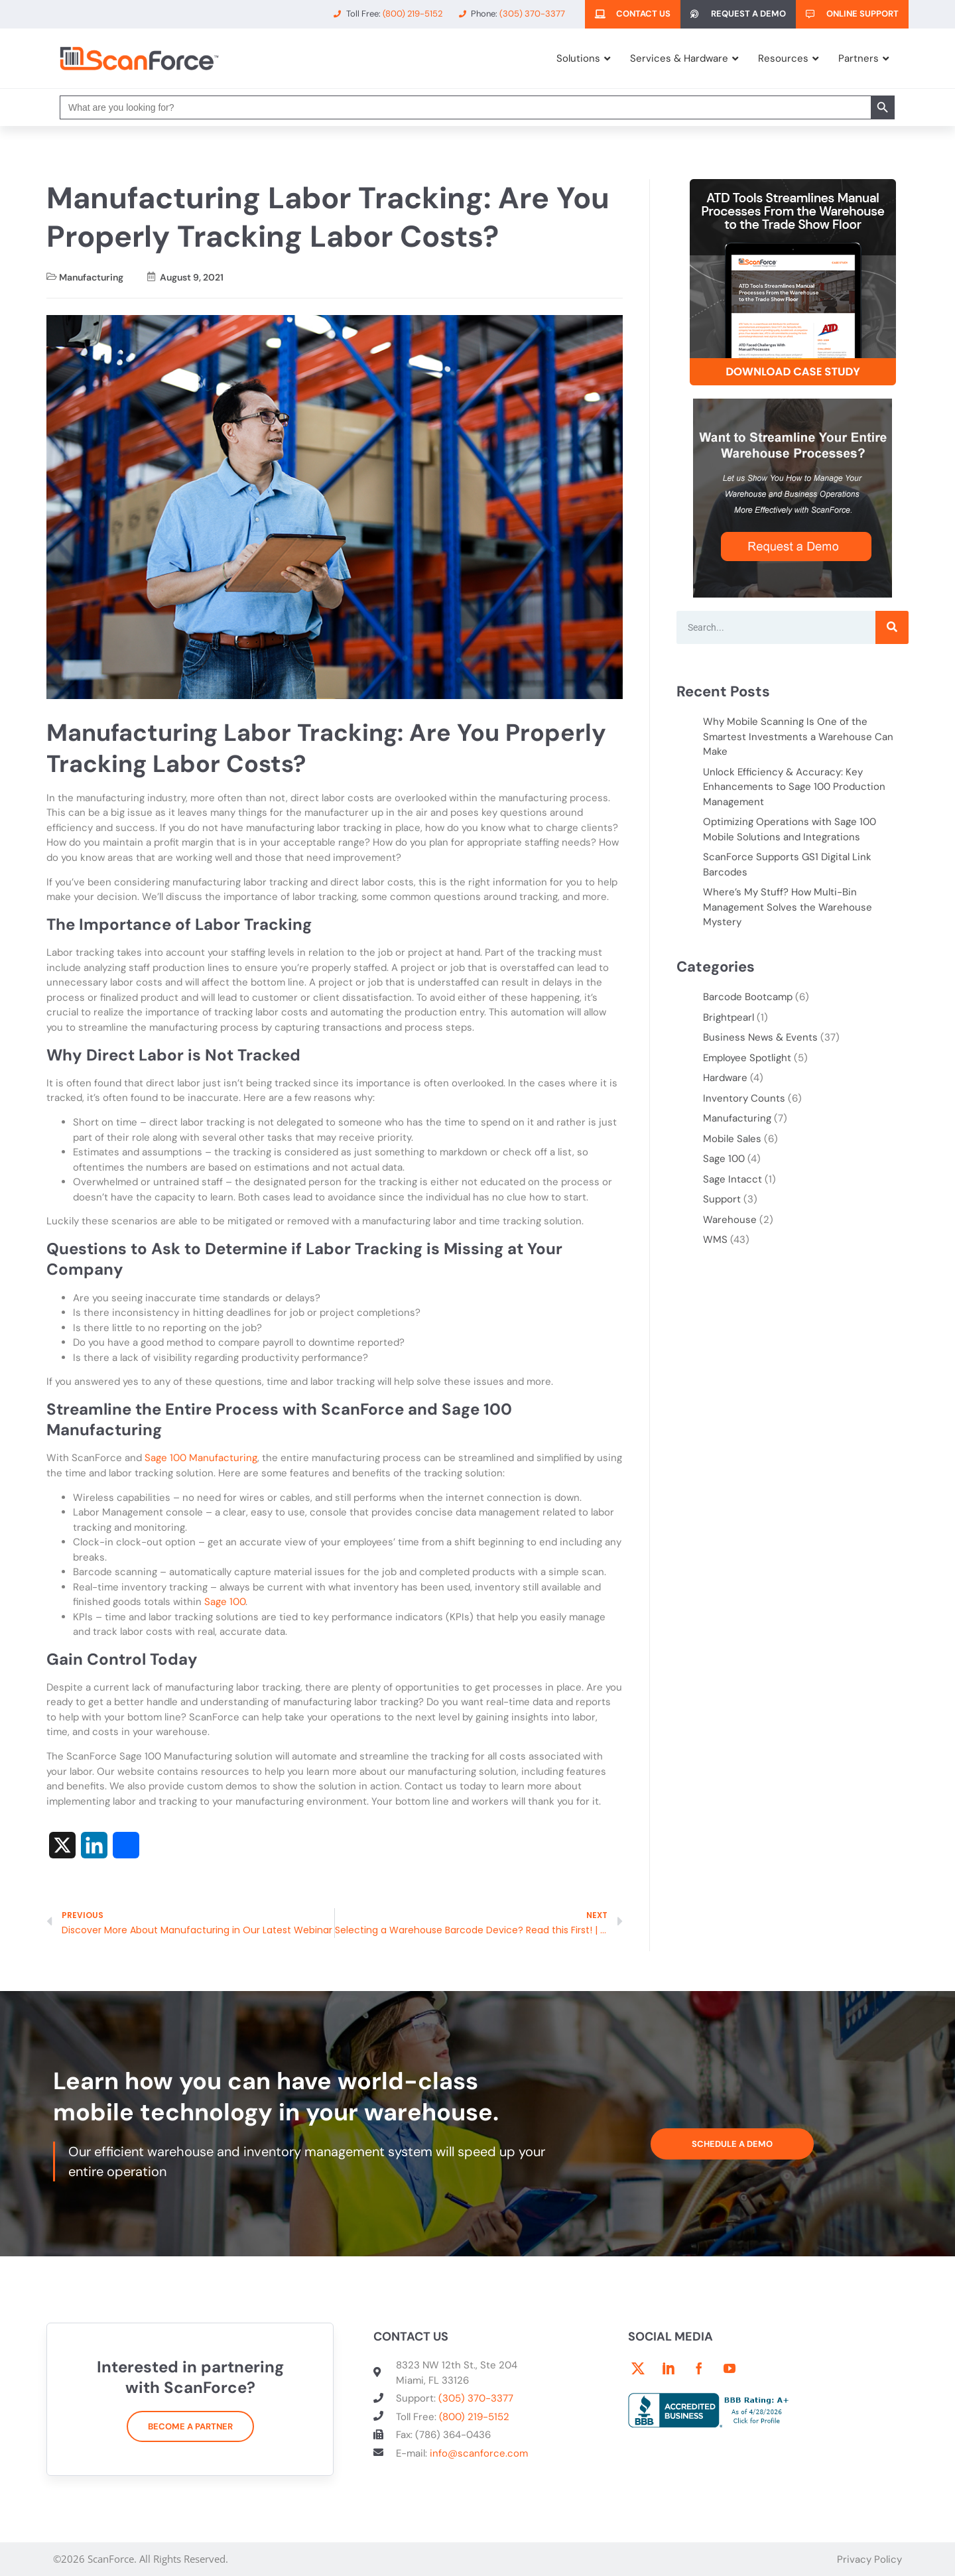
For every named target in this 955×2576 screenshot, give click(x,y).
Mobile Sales (732, 1138)
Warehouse (730, 1219)
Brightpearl (728, 1017)
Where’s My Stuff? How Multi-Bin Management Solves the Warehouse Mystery (787, 907)
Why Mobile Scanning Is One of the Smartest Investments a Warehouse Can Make (798, 736)
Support (722, 1199)
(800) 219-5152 (474, 2416)
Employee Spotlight (747, 1057)
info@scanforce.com (479, 2453)
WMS (715, 1239)
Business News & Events (760, 1037)
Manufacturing (91, 277)
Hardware (725, 1077)
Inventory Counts (744, 1098)
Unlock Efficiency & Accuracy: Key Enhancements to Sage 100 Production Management (794, 786)
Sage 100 (224, 1601)
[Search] (892, 627)
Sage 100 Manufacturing (201, 1457)
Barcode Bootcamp (748, 996)
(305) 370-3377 (475, 2398)
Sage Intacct (732, 1179)
